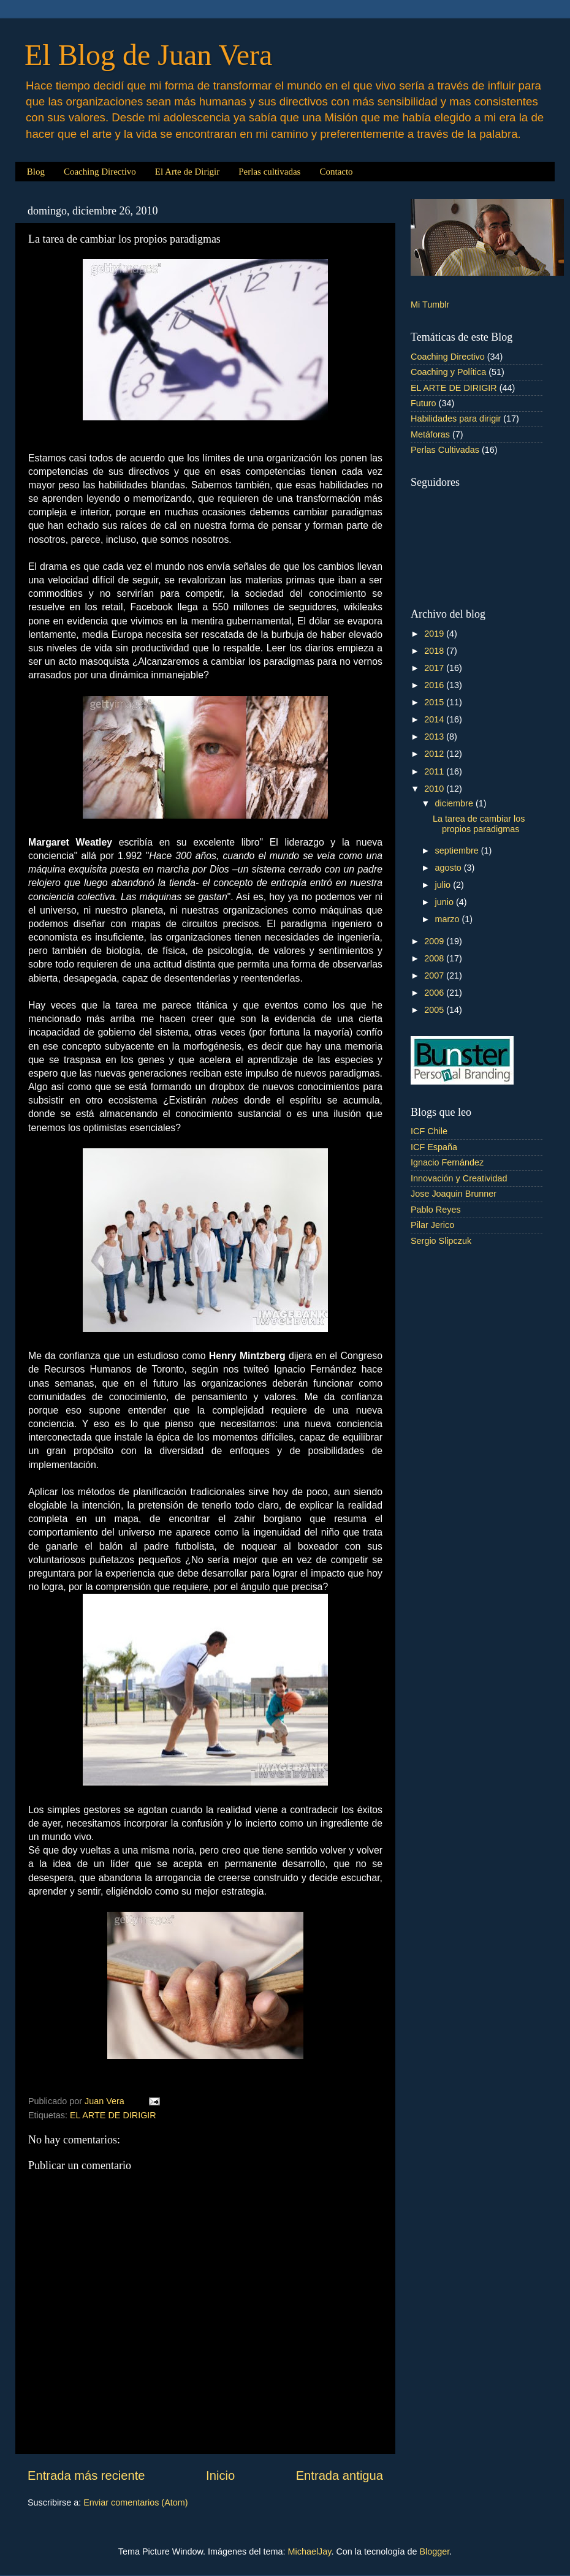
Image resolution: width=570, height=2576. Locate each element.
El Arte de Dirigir (187, 171)
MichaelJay (310, 2551)
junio (445, 902)
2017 (435, 668)
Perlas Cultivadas (445, 450)
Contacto (335, 171)
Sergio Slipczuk (441, 1241)
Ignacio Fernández (447, 1162)
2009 (435, 941)
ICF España (434, 1147)
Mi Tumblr (430, 304)
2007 (435, 975)
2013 (435, 736)
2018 (435, 651)
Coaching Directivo (100, 171)
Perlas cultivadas (269, 171)
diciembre (455, 803)
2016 (435, 685)
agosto (449, 868)
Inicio (220, 2475)
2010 (435, 789)
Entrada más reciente (86, 2475)
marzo (448, 919)
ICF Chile (429, 1131)
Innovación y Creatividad (459, 1178)
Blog (36, 171)
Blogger (434, 2551)
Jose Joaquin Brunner (453, 1194)
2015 (435, 702)
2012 (435, 754)
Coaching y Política (448, 372)
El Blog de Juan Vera (148, 55)
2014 (435, 719)
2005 (435, 1010)
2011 (435, 771)
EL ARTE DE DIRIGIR (113, 2115)
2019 (435, 633)
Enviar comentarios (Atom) (135, 2502)
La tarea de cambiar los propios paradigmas (479, 824)
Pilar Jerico (432, 1225)
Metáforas (430, 434)
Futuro (423, 403)
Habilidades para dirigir (456, 418)
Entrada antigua (339, 2475)
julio (444, 885)
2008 (435, 958)
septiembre (458, 850)
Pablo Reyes (436, 1209)
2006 (435, 993)
